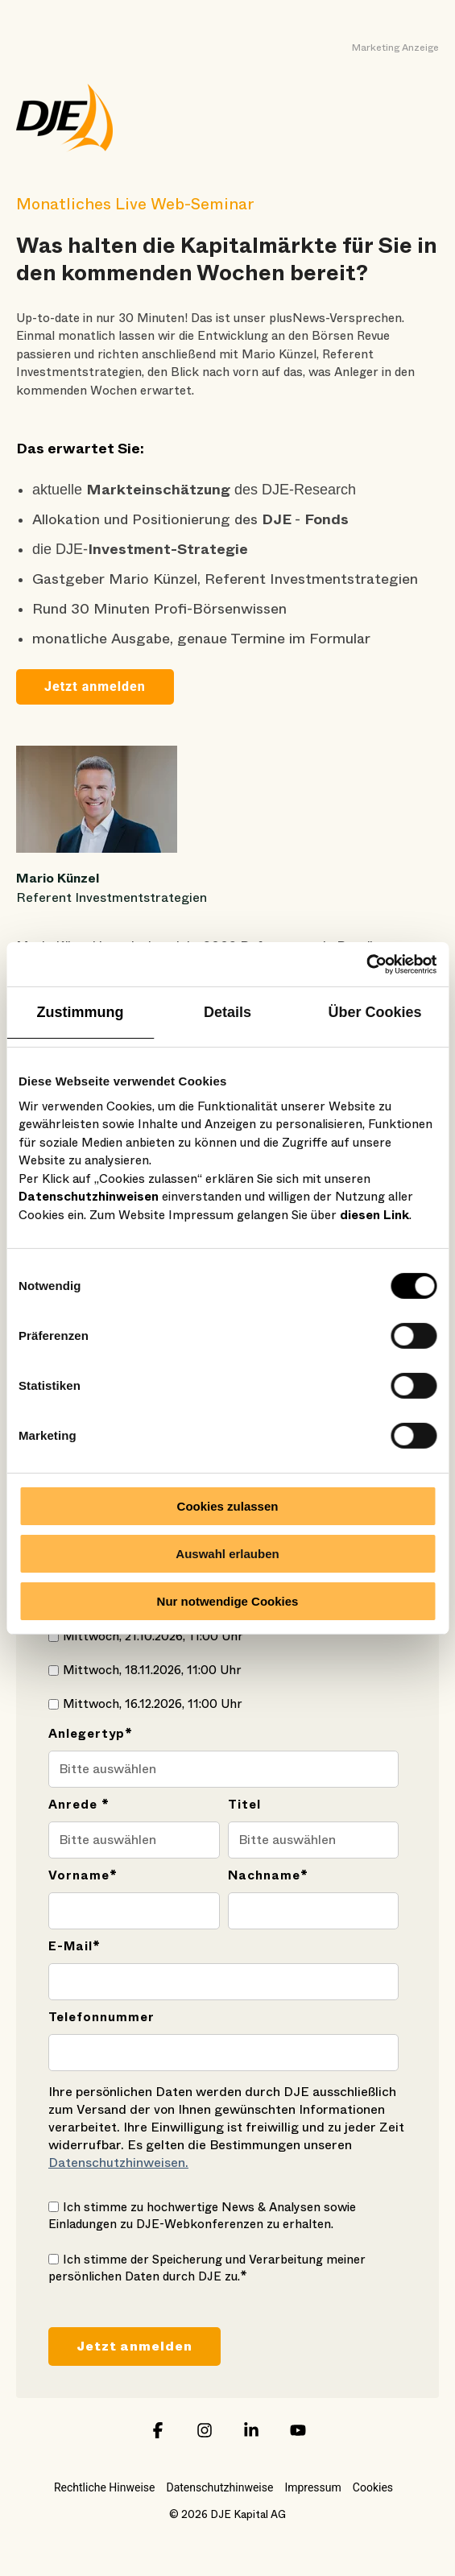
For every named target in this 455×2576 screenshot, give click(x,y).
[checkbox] (223, 1636)
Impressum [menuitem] (312, 2487)
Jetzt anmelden (95, 686)
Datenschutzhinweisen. (118, 2162)
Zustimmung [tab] (80, 1012)
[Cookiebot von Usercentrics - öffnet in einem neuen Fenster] (366, 963)
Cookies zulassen (228, 1506)
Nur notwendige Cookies (228, 1600)
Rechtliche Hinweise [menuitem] (104, 2487)
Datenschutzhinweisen (89, 1196)
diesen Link (374, 1214)
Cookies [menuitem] (373, 2487)
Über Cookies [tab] (374, 1012)
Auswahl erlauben (227, 1554)
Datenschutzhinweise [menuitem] (219, 2487)
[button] (158, 2437)
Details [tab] (227, 1012)
